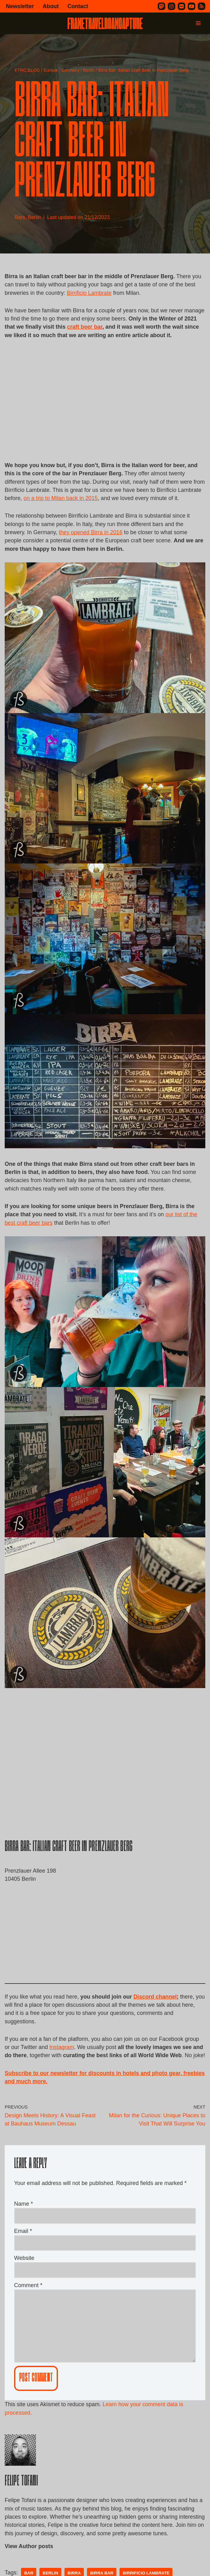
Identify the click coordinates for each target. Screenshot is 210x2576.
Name (23, 2231)
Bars (20, 217)
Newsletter (20, 6)
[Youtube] (191, 6)
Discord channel (157, 2012)
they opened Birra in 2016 (91, 544)
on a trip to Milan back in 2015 (86, 501)
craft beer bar (107, 328)
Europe (51, 69)
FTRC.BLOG (27, 69)
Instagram (62, 2064)
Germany (70, 69)
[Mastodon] (161, 6)
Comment (28, 2313)
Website (24, 2286)
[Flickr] (181, 6)
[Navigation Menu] (198, 23)
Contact (78, 6)
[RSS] (201, 6)
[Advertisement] (105, 411)
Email (23, 2258)
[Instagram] (171, 6)
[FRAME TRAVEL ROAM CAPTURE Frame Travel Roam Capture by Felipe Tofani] (105, 23)
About (51, 6)
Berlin (88, 69)
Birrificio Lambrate (90, 293)
